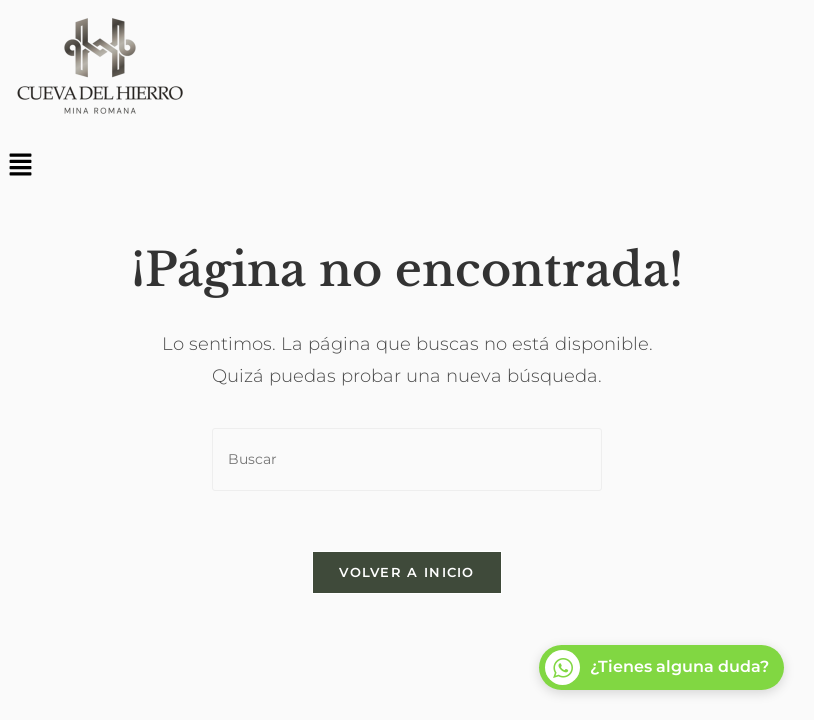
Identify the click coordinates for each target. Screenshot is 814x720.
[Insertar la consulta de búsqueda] (407, 459)
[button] (407, 166)
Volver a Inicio (407, 572)
